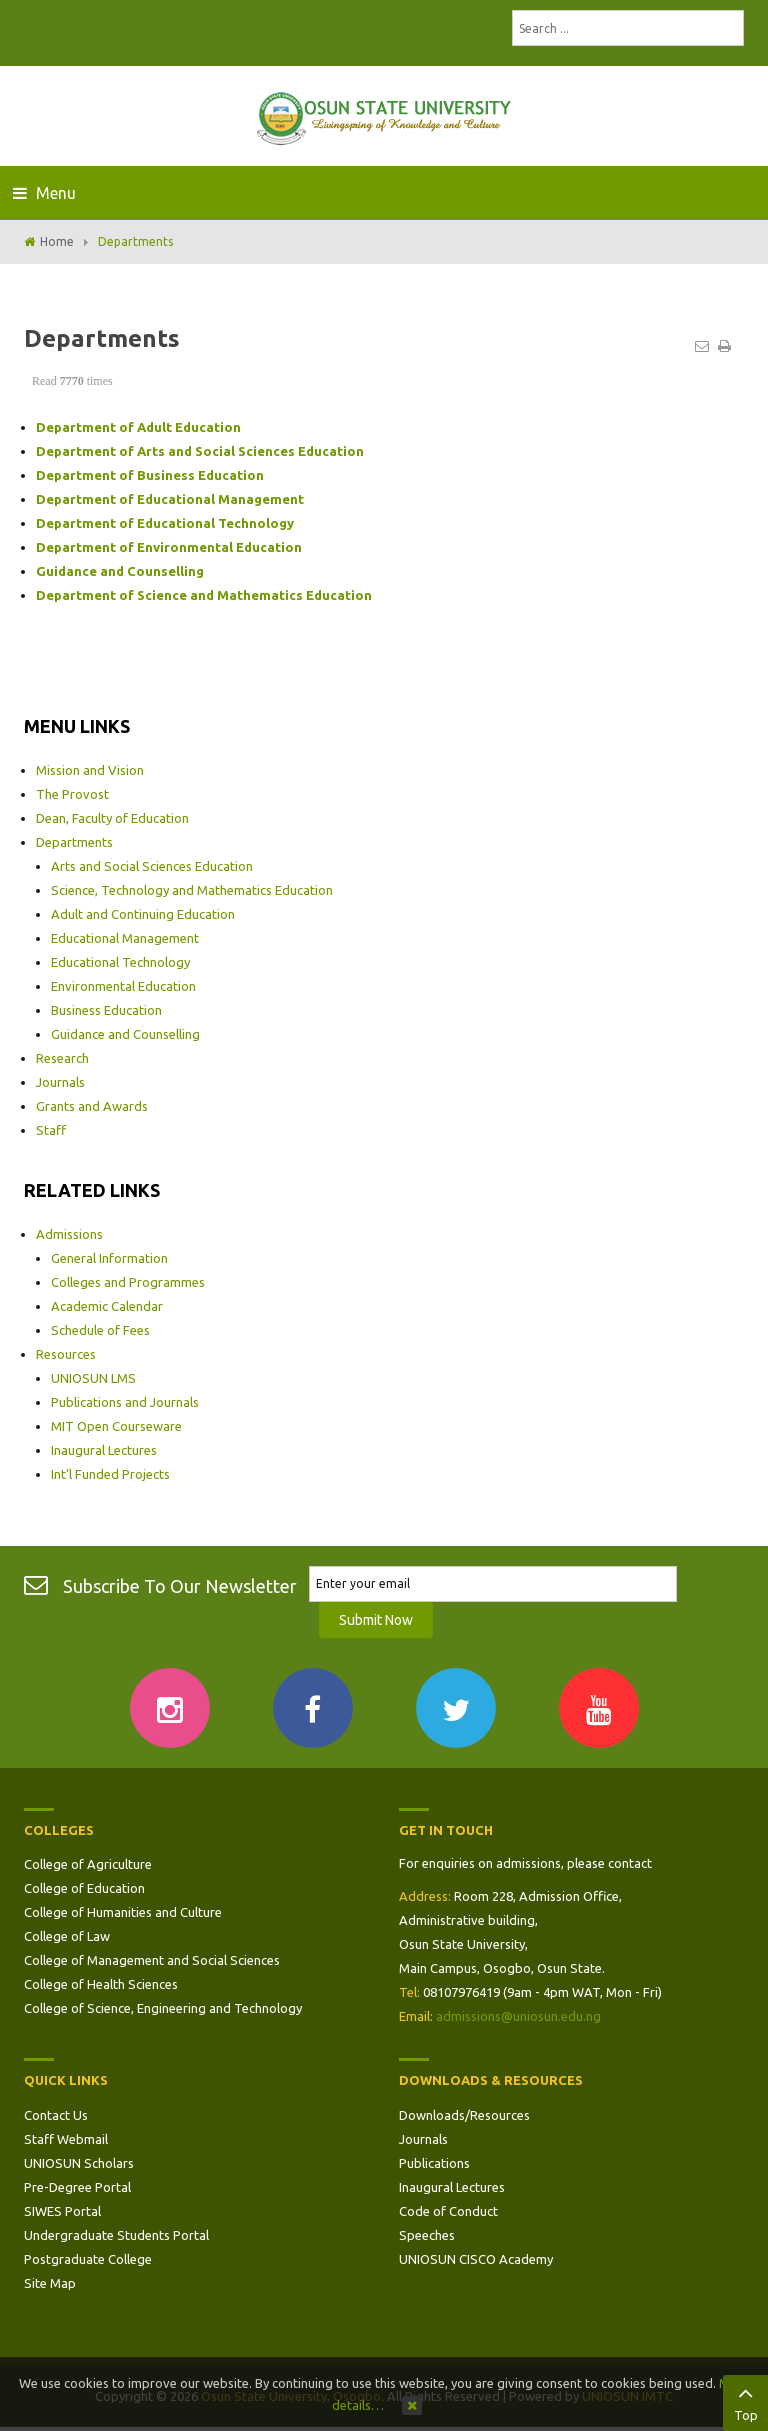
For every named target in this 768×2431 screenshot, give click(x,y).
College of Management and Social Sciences (152, 1960)
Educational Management (125, 938)
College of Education (84, 1888)
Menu (44, 193)
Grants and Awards (92, 1106)
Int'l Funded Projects (110, 1474)
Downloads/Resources (464, 2115)
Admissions (69, 1234)
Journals (60, 1082)
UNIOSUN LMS (93, 1378)
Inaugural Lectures (104, 1450)
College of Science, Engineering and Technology (163, 2008)
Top (745, 2401)
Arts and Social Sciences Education (152, 866)
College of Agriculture (88, 1864)
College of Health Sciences (101, 1984)
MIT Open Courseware (116, 1426)
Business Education (106, 1010)
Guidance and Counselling (125, 1034)
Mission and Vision (90, 770)
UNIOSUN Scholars (79, 2163)
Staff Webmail (66, 2139)
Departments (74, 842)
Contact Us (56, 2115)
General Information (109, 1258)
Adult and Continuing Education (143, 914)
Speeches (427, 2235)
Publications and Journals (125, 1402)
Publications (434, 2163)
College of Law (67, 1936)
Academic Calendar (107, 1306)
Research (62, 1058)
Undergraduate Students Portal (116, 2235)
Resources (66, 1354)
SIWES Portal (62, 2211)
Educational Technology (120, 962)
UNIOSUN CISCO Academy (476, 2259)
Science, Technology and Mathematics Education (192, 890)
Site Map (50, 2283)
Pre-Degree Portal (77, 2187)
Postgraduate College (88, 2259)
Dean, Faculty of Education (112, 818)
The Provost (72, 794)
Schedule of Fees (100, 1330)
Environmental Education (123, 986)
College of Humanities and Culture (123, 1912)
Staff (51, 1130)
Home (57, 241)
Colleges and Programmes (128, 1282)
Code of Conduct (448, 2211)
